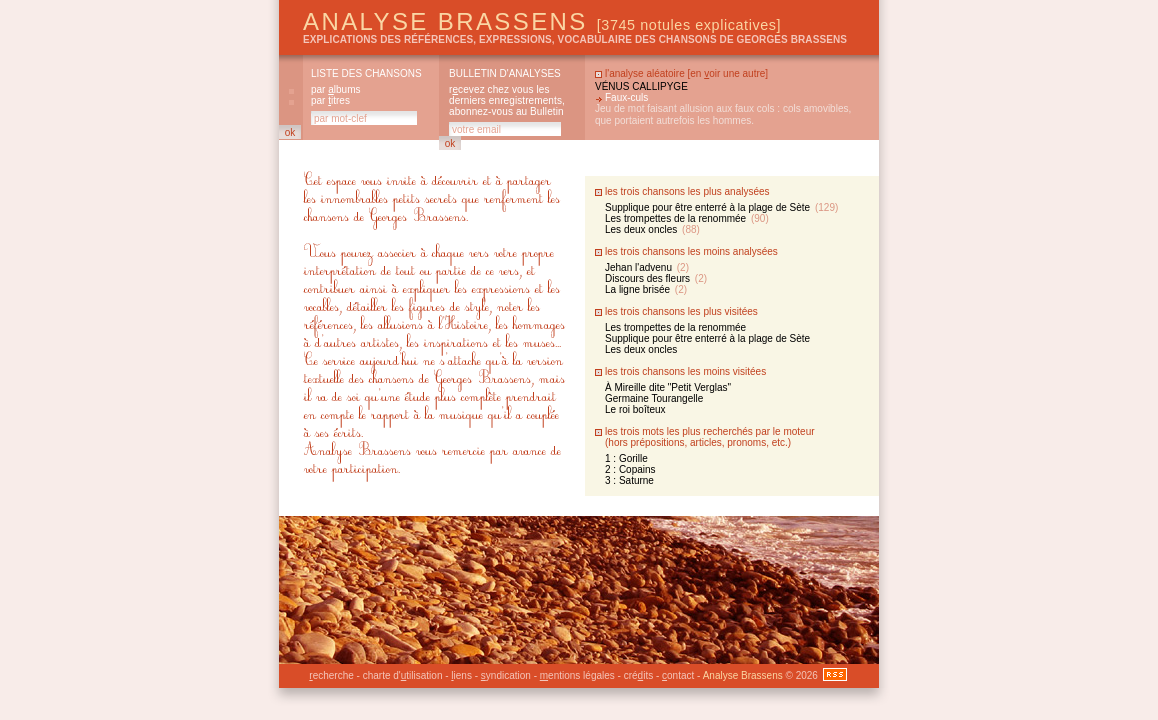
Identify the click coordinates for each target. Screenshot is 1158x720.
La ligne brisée (646, 289)
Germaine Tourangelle (654, 398)
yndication (506, 675)
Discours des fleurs (656, 278)
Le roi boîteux (635, 409)
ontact (678, 675)
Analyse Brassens (542, 21)
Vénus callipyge (641, 86)
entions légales (577, 675)
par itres (330, 100)
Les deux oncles (652, 229)
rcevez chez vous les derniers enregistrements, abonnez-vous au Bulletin (507, 100)
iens (461, 675)
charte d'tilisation (403, 675)
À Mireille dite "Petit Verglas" (668, 387)
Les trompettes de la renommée (687, 218)
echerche (331, 675)
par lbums (335, 89)
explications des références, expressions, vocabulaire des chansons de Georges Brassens (575, 39)
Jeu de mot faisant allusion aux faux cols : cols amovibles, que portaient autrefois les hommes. (723, 114)
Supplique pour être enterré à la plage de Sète (721, 207)
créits (638, 675)
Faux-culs (626, 97)
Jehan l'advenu (647, 267)
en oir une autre (727, 73)
